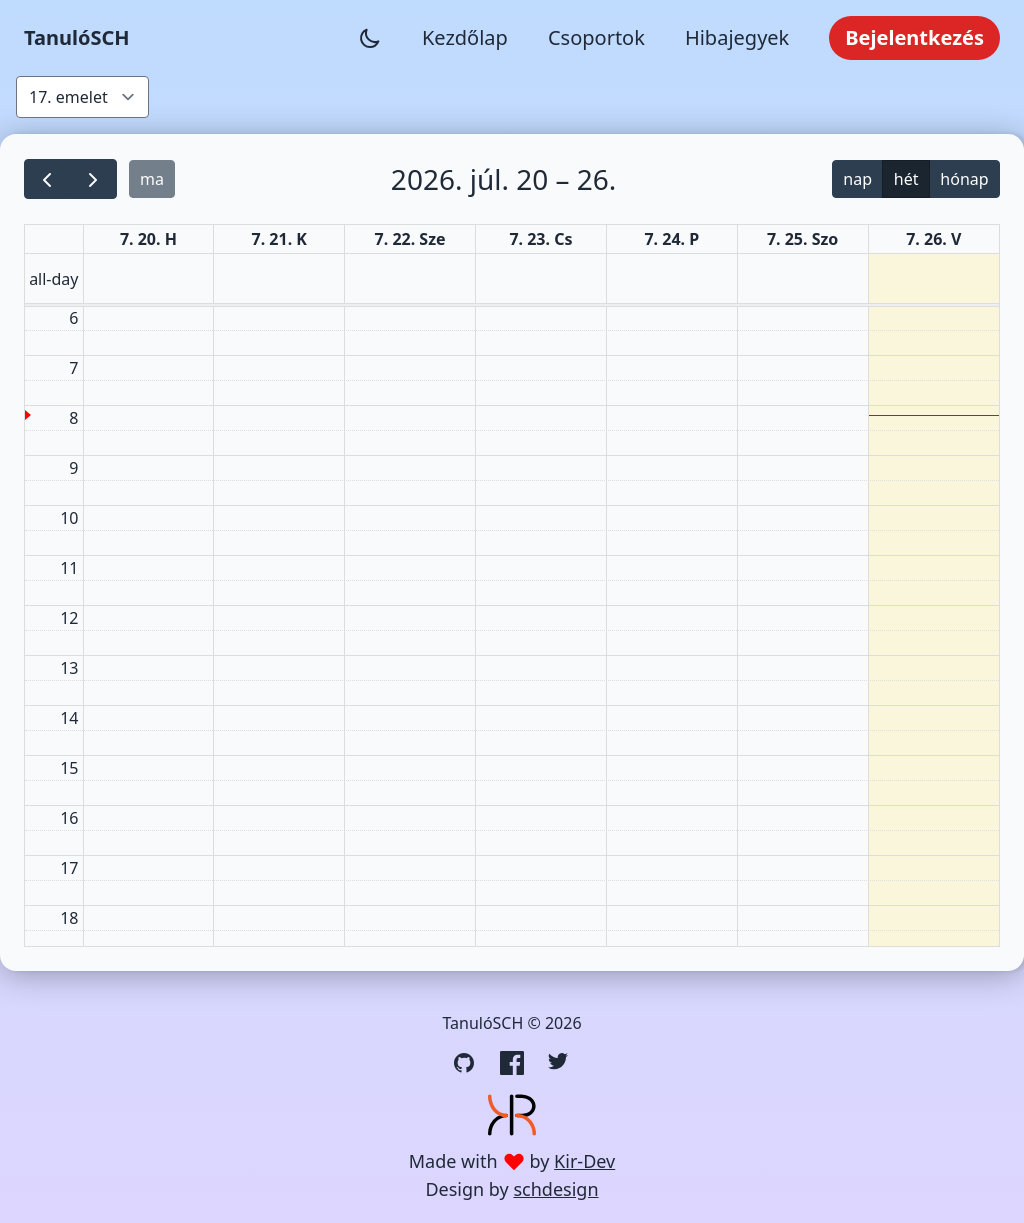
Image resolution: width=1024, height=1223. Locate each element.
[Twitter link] (560, 1063)
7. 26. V (933, 239)
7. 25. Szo (802, 239)
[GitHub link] (464, 1063)
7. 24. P (671, 239)
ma (152, 179)
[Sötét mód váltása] (370, 38)
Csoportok (596, 37)
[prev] (47, 179)
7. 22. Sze (410, 239)
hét (906, 179)
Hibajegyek (737, 37)
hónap (964, 179)
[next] (93, 179)
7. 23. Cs (540, 239)
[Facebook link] (512, 1063)
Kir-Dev (584, 1161)
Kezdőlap (465, 37)
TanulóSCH (77, 37)
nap (857, 179)
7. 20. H (148, 239)
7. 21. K (279, 239)
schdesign (555, 1189)
